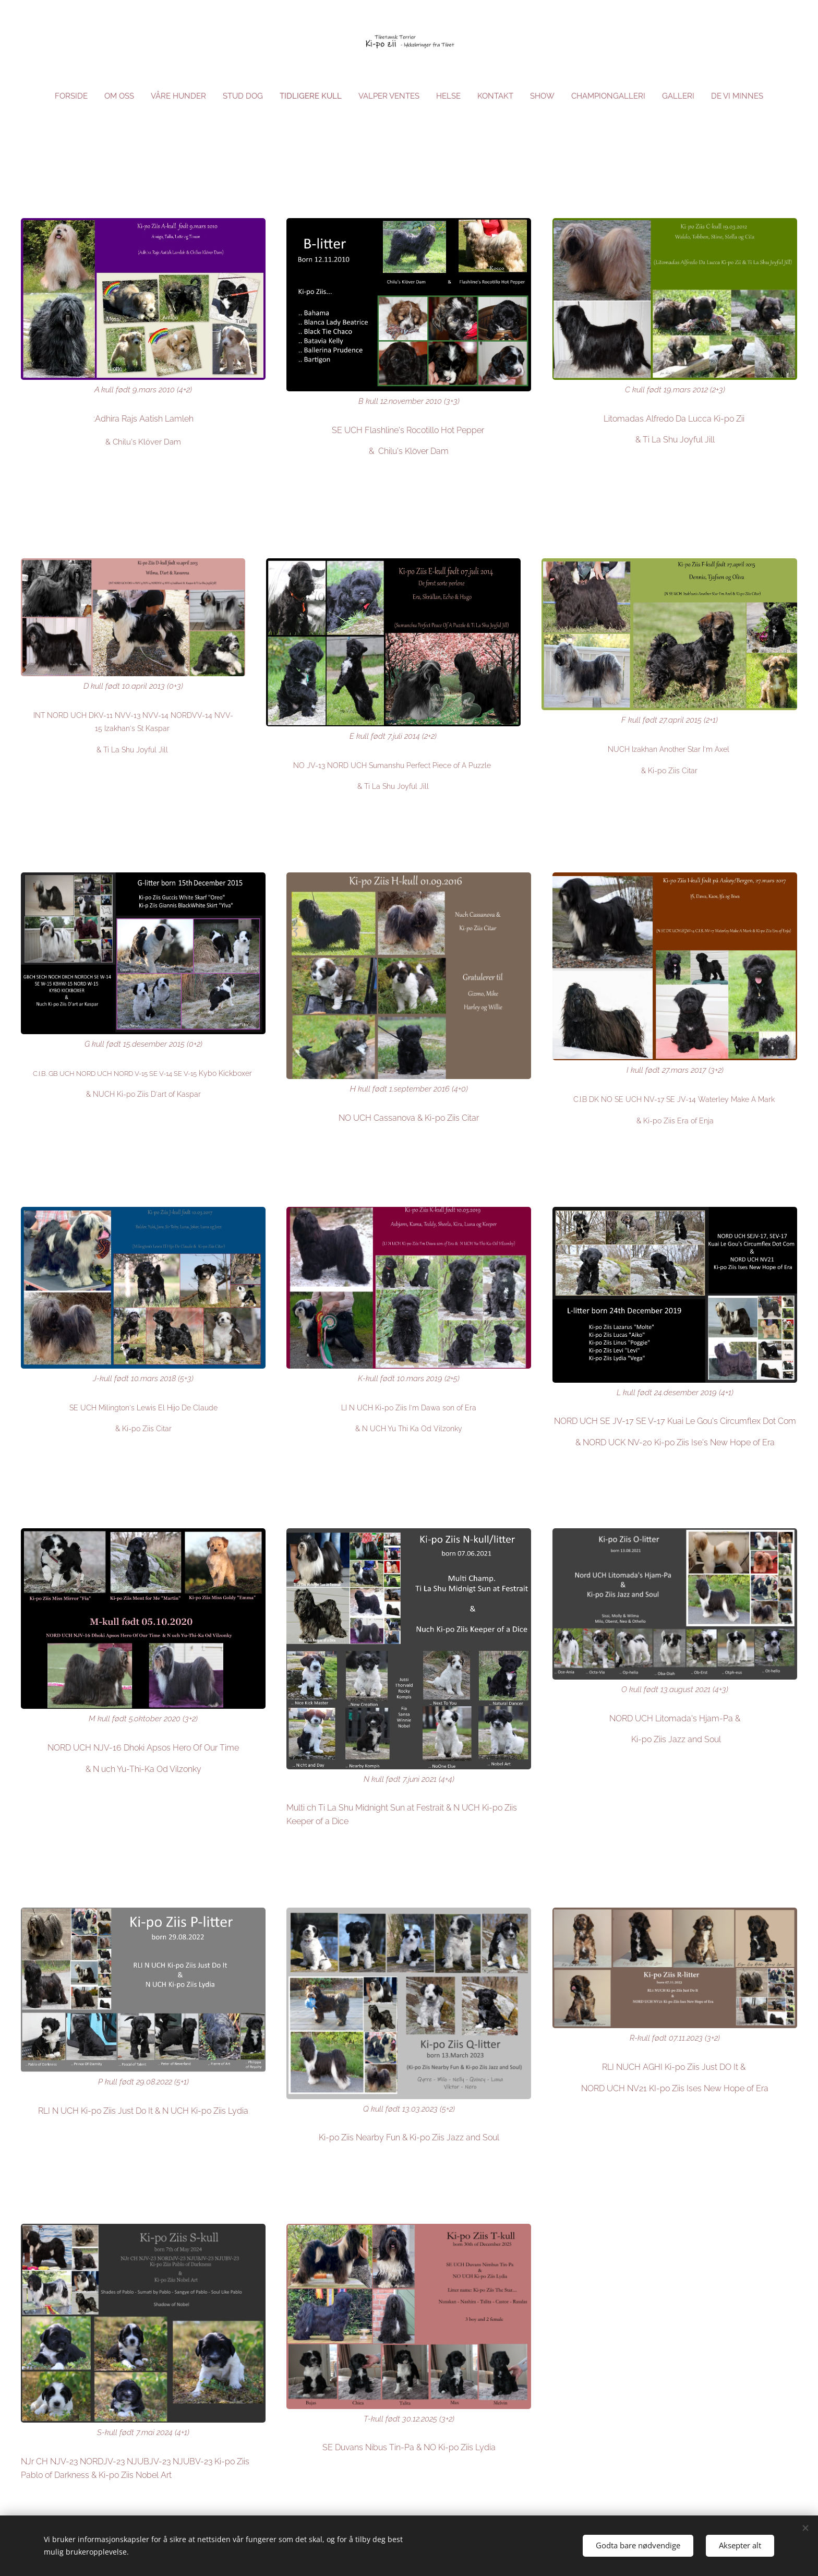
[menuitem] (64, 96)
